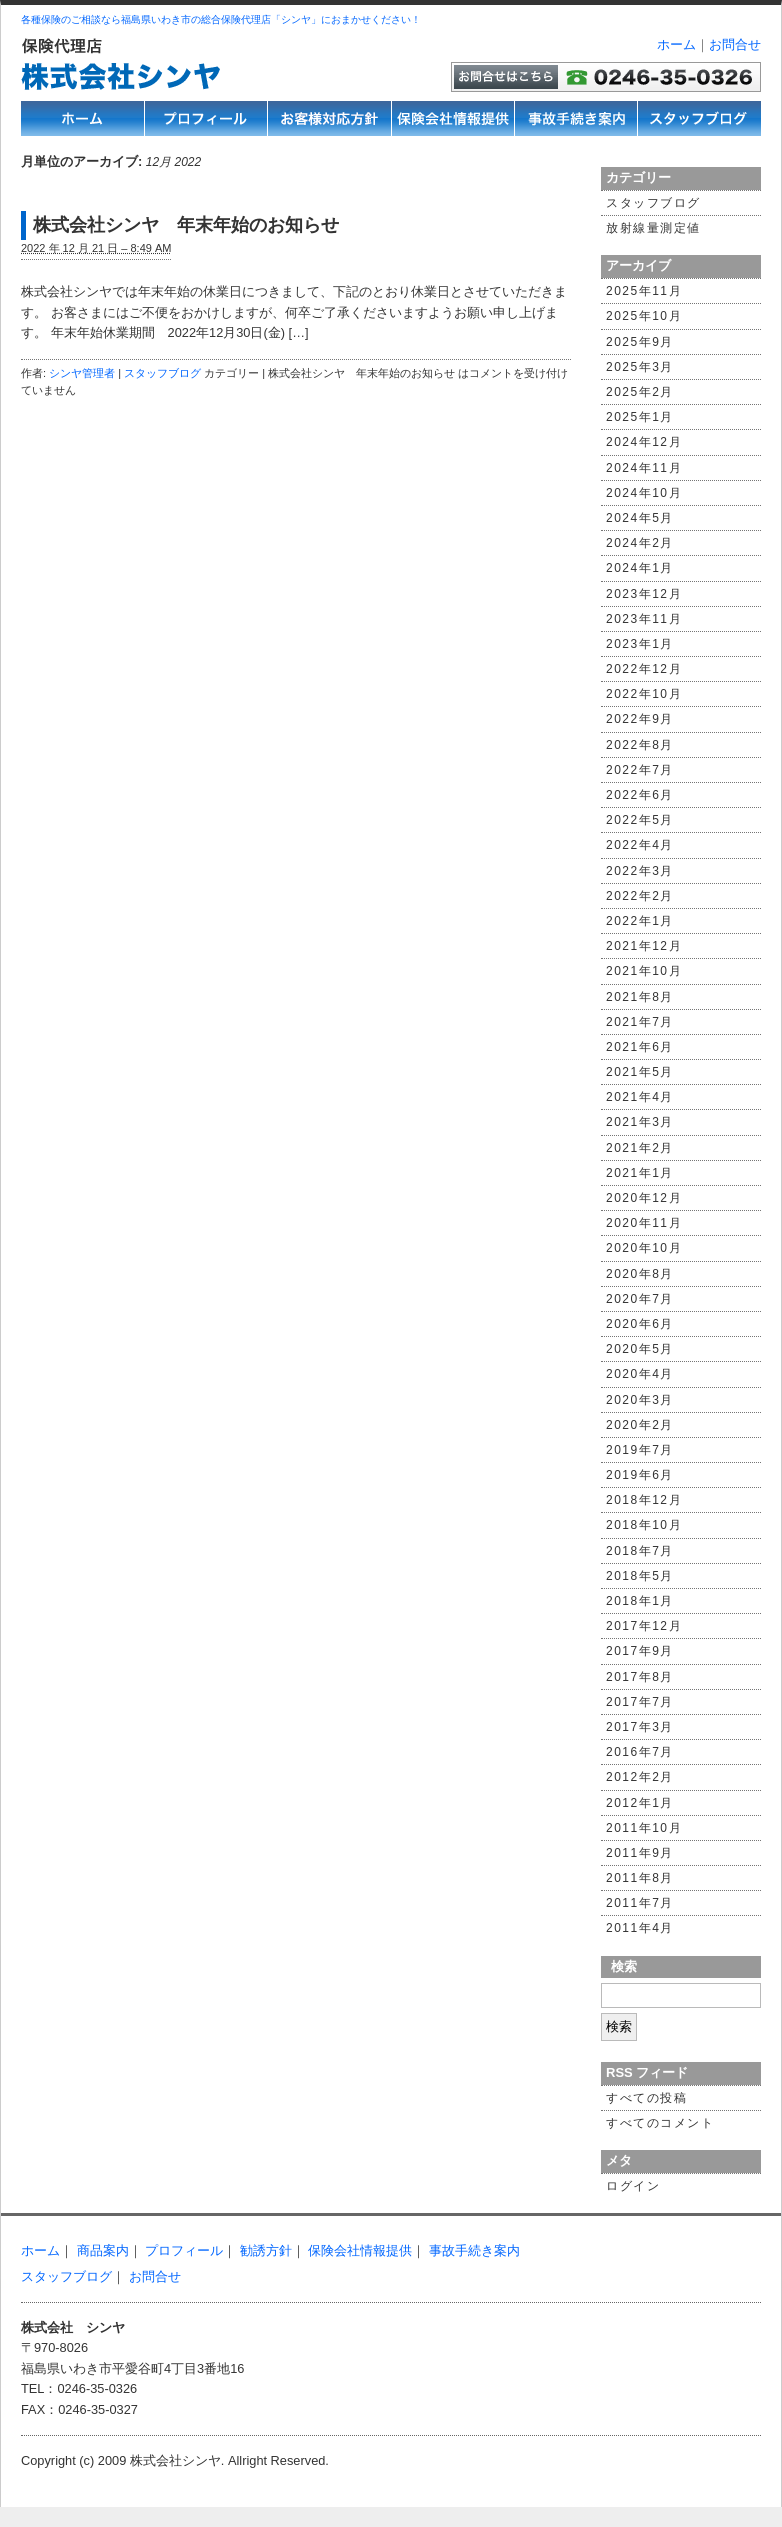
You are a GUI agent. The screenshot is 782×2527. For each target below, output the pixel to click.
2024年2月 (640, 543)
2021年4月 (640, 1097)
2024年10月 (644, 493)
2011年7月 (640, 1903)
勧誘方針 (266, 2250)
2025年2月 (640, 392)
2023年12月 (644, 594)
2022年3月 (640, 871)
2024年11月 (644, 468)
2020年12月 (644, 1198)
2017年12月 (644, 1626)
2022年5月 (640, 820)
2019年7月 (640, 1450)
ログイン (633, 2186)
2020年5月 (640, 1349)
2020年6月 (640, 1324)
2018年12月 (644, 1500)
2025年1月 (640, 417)
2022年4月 (640, 845)
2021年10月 (644, 971)
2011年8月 (640, 1878)
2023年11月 (644, 619)
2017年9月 (640, 1651)
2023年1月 (640, 644)
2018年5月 (640, 1576)
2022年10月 (644, 694)
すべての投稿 (646, 2098)
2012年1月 (640, 1803)
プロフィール (184, 2250)
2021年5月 (640, 1072)
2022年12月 (644, 669)
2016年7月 (640, 1752)
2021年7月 (640, 1022)
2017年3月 (640, 1727)
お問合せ (735, 44)
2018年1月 (640, 1601)
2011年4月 (640, 1928)
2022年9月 (640, 719)
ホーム (676, 44)
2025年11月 (644, 291)
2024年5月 (640, 518)
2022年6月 (640, 795)
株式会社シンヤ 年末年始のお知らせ (186, 225)
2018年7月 (640, 1551)
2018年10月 (644, 1525)
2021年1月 (640, 1173)
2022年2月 (640, 896)
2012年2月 (640, 1777)
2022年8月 (640, 745)
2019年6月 (640, 1475)
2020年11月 (644, 1223)
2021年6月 (640, 1047)
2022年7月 (640, 770)
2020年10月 (644, 1248)
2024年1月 (640, 568)
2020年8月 (640, 1274)
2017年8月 (640, 1677)
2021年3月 (640, 1122)
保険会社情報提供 (360, 2250)
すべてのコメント (660, 2123)
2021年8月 (640, 997)
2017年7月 (640, 1702)
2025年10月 (644, 316)
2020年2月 (640, 1425)
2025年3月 (640, 367)
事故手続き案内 (474, 2250)
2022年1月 (640, 921)
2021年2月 (640, 1148)
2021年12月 (644, 946)
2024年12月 (644, 442)
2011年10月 (644, 1828)
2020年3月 (640, 1400)
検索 (624, 1966)
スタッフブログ (162, 373)
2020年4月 (640, 1374)
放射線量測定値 (653, 228)
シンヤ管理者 (82, 373)
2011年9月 (640, 1853)
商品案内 (103, 2250)
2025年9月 (640, 342)
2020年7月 (640, 1299)
